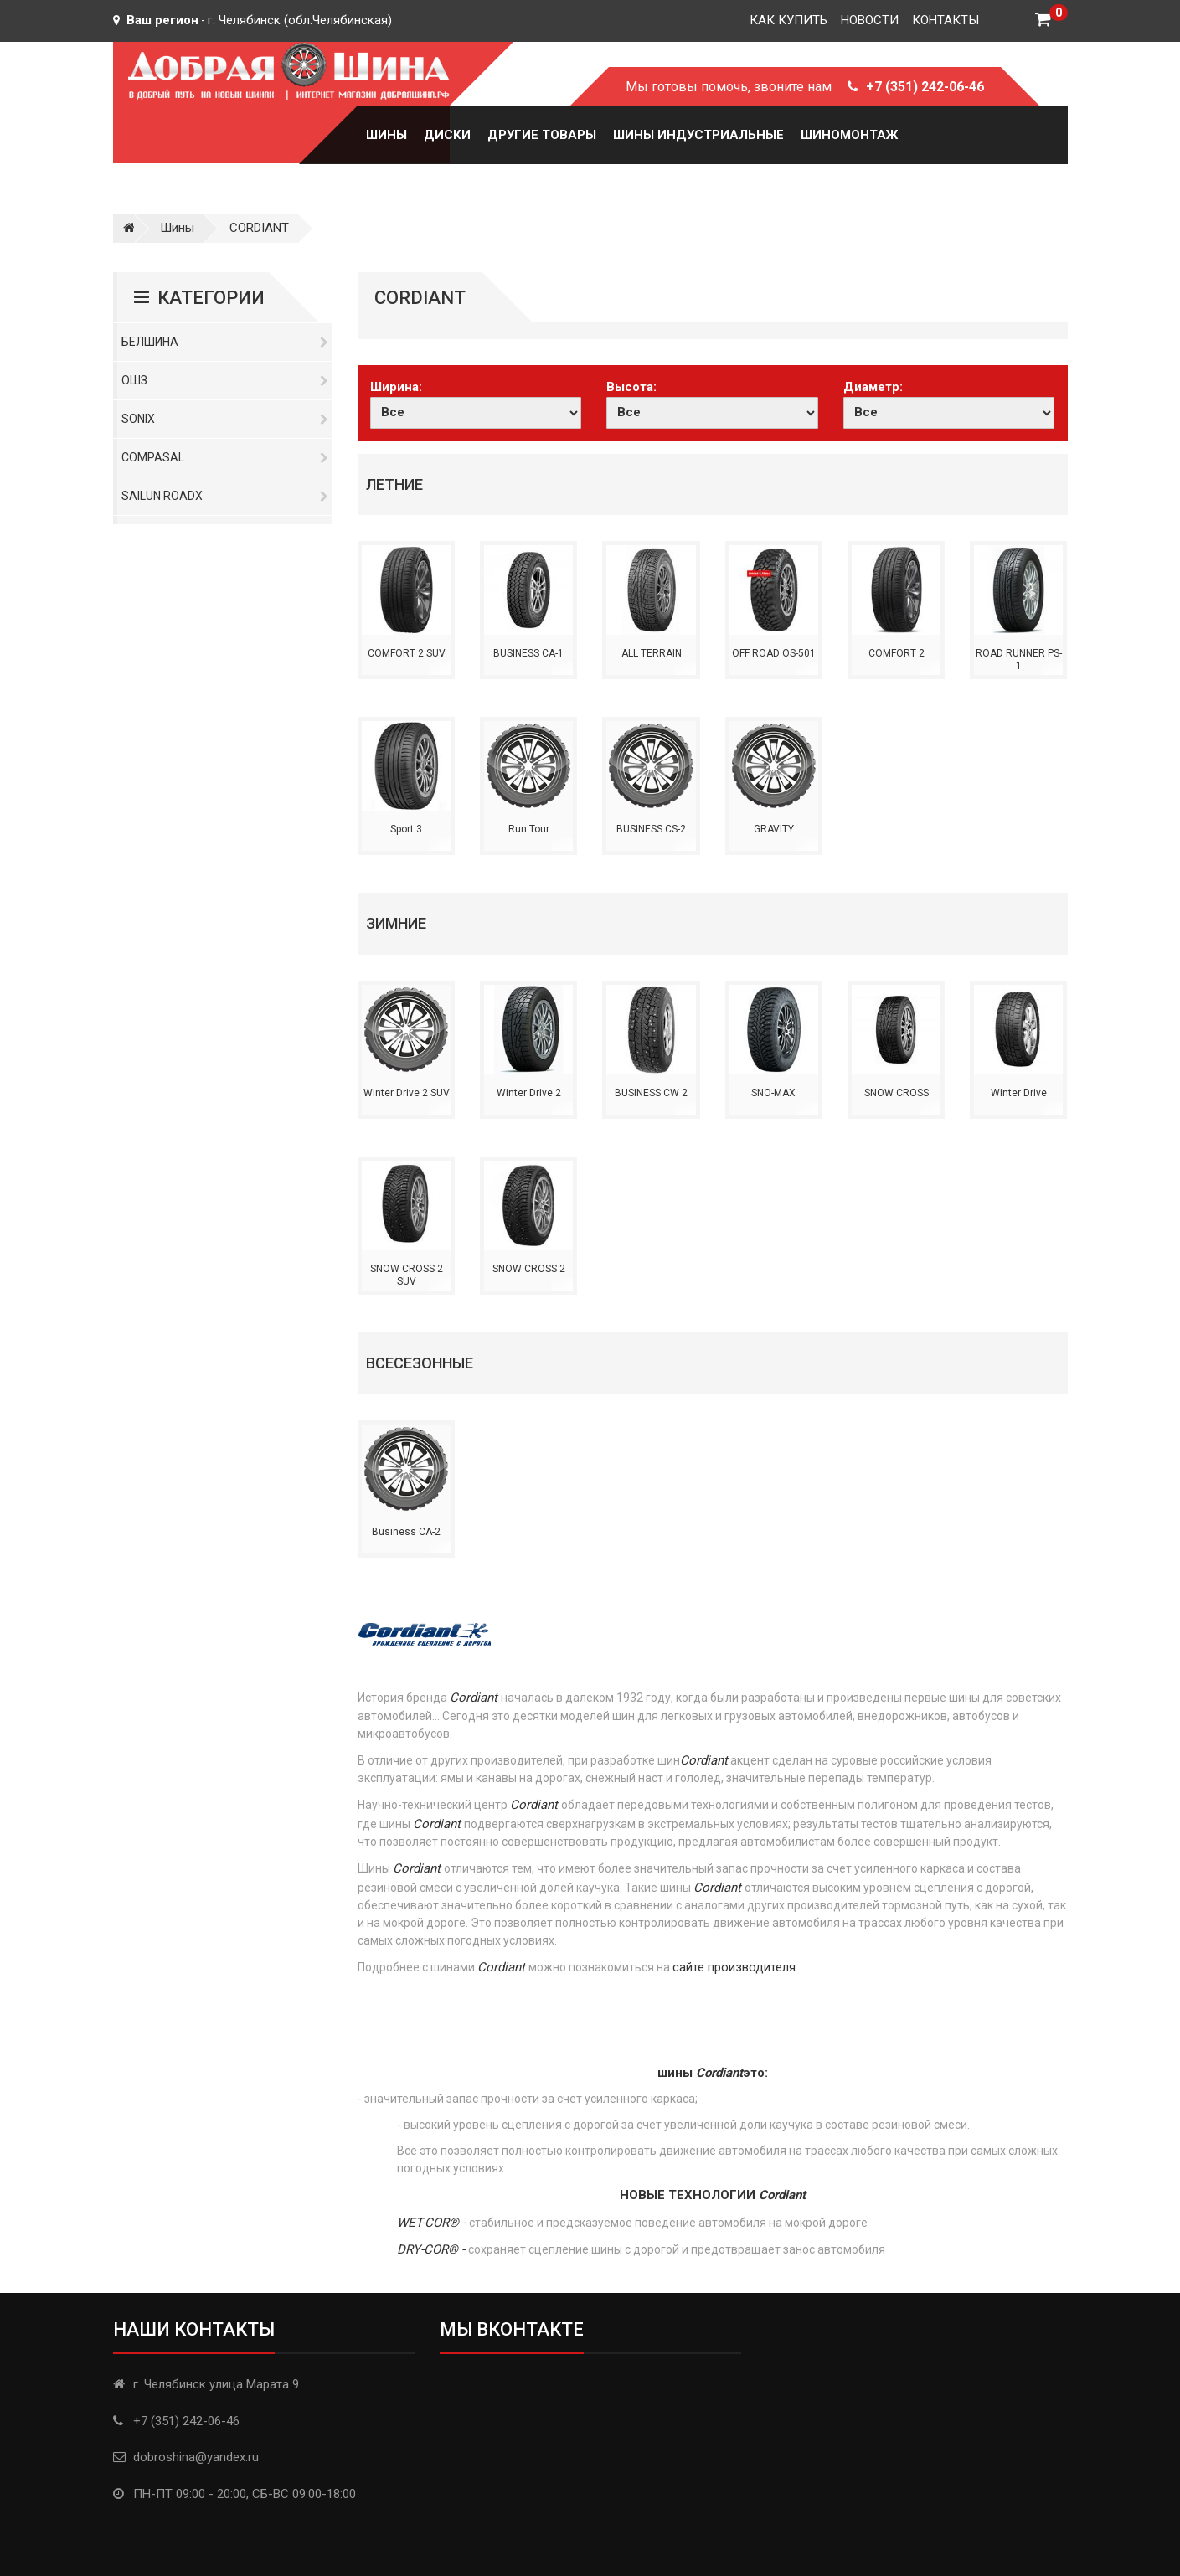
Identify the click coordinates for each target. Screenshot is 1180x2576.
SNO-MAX (773, 1093)
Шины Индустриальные (698, 134)
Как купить (788, 20)
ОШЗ (225, 380)
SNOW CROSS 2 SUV (406, 1275)
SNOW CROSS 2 (528, 1269)
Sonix (225, 418)
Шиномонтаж (849, 134)
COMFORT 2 (896, 653)
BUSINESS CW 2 (651, 1093)
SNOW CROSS (896, 1093)
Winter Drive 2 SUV (406, 1093)
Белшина (225, 341)
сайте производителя (734, 1967)
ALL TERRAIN (651, 653)
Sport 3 (406, 829)
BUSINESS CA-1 (528, 653)
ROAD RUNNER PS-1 (1019, 659)
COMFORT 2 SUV (407, 653)
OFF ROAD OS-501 (774, 653)
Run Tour (528, 829)
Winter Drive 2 (529, 1093)
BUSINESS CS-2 (651, 829)
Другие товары (541, 134)
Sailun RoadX (225, 495)
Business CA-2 (406, 1532)
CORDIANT (259, 227)
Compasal (225, 457)
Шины (386, 134)
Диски (447, 134)
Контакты (945, 20)
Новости (870, 20)
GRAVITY (774, 829)
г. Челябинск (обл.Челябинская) (300, 20)
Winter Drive (1019, 1093)
